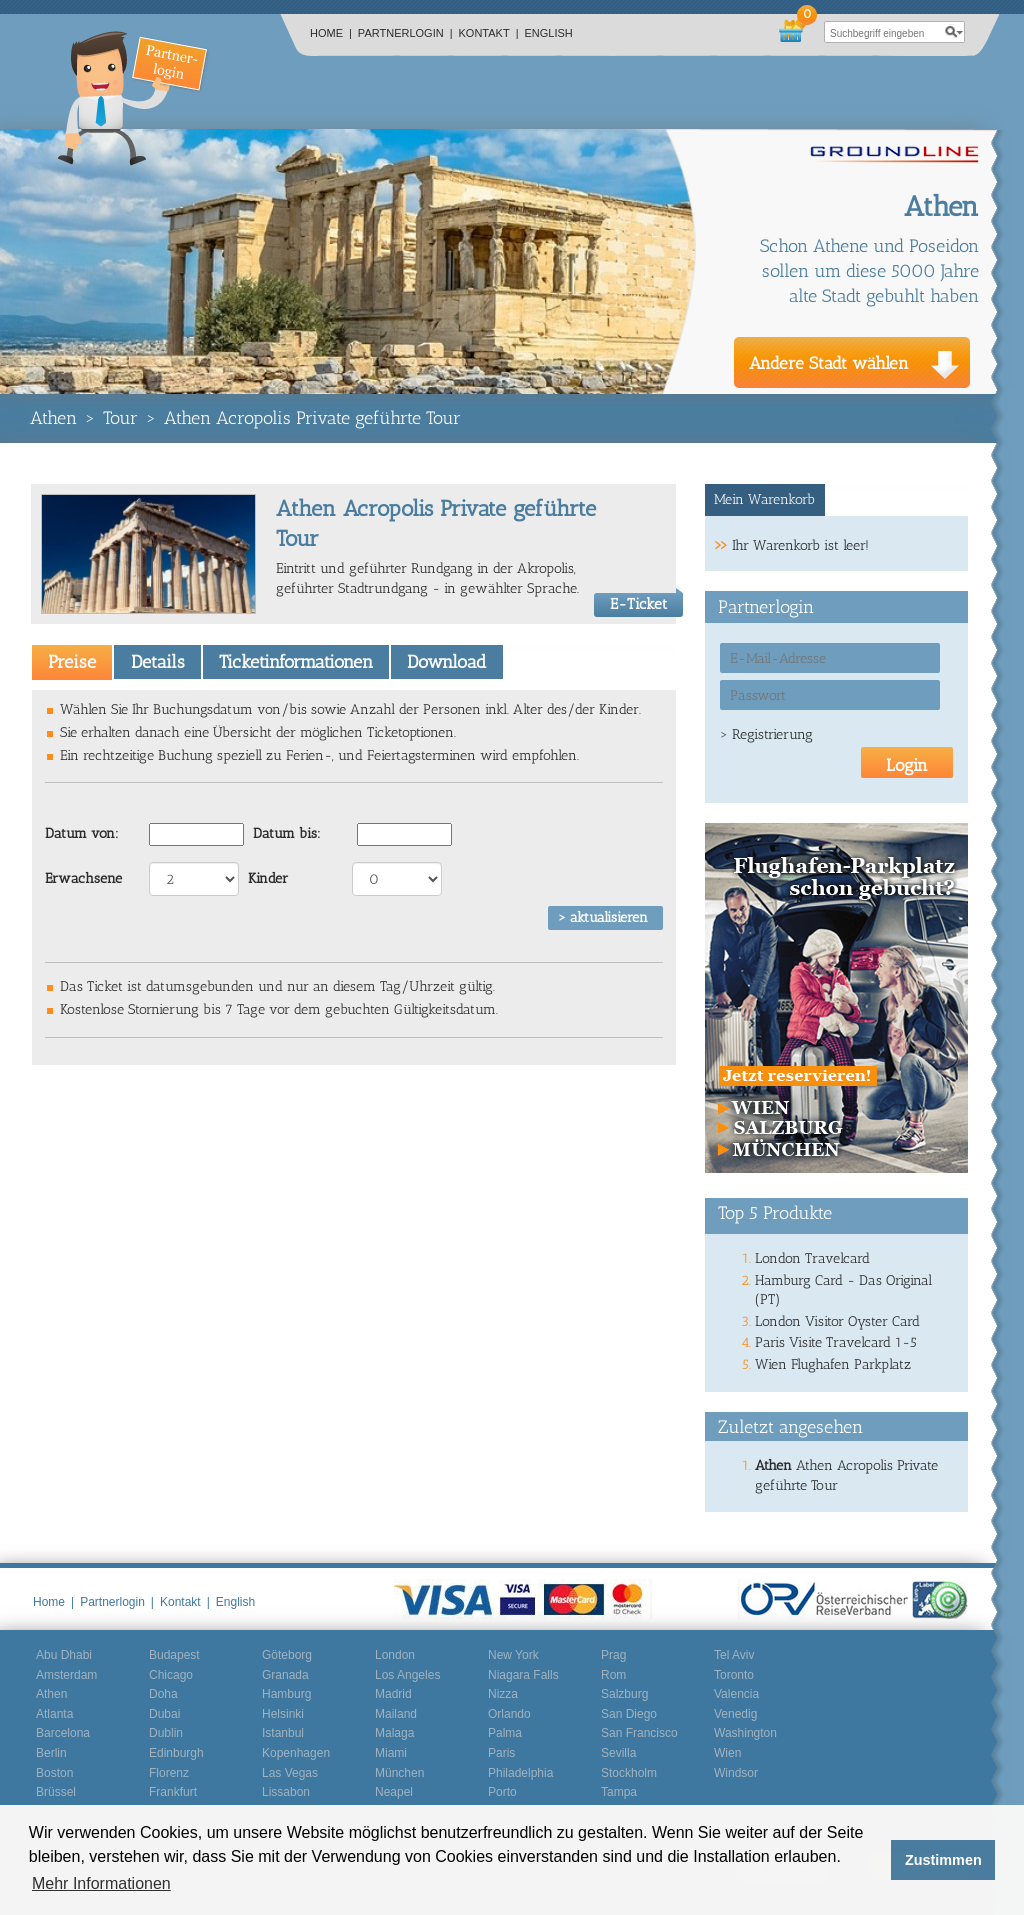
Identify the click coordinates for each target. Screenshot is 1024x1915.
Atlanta (54, 1714)
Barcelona (63, 1733)
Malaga (394, 1733)
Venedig (735, 1714)
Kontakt (489, 33)
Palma (505, 1733)
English (549, 33)
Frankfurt (173, 1792)
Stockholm (629, 1773)
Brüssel (56, 1792)
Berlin (51, 1753)
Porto (502, 1792)
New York (513, 1655)
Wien (727, 1753)
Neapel (394, 1792)
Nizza (503, 1694)
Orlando (509, 1714)
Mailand (396, 1714)
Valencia (736, 1694)
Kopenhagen (296, 1753)
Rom (613, 1675)
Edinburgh (176, 1753)
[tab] (72, 662)
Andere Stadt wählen (829, 363)
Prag (613, 1655)
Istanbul (283, 1733)
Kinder (268, 878)
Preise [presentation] (72, 662)
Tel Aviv (734, 1655)
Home (331, 33)
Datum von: (82, 833)
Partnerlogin (405, 33)
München (399, 1773)
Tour (120, 418)
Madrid (393, 1694)
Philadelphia (520, 1773)
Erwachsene (83, 878)
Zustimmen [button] (943, 1860)
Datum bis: (287, 833)
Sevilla (618, 1753)
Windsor (736, 1773)
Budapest (174, 1655)
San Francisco (639, 1733)
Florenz (169, 1773)
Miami (391, 1753)
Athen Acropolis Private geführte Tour (312, 418)
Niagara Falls (523, 1675)
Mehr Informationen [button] (101, 1883)
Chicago (171, 1675)
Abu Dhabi (64, 1655)
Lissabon (286, 1792)
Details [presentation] (158, 662)
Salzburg (624, 1694)
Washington (745, 1733)
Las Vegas (290, 1773)
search (954, 32)
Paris (501, 1753)
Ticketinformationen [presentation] (296, 662)
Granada (285, 1675)
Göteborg (287, 1655)
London (395, 1655)
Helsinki (283, 1714)
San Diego (629, 1714)
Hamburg (286, 1694)
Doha (163, 1694)
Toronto (734, 1675)
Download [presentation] (446, 662)
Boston (54, 1773)
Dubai (164, 1714)
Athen (53, 418)
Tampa (619, 1792)
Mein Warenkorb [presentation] (764, 499)
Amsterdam (66, 1675)
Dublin (166, 1733)
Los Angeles (407, 1675)
